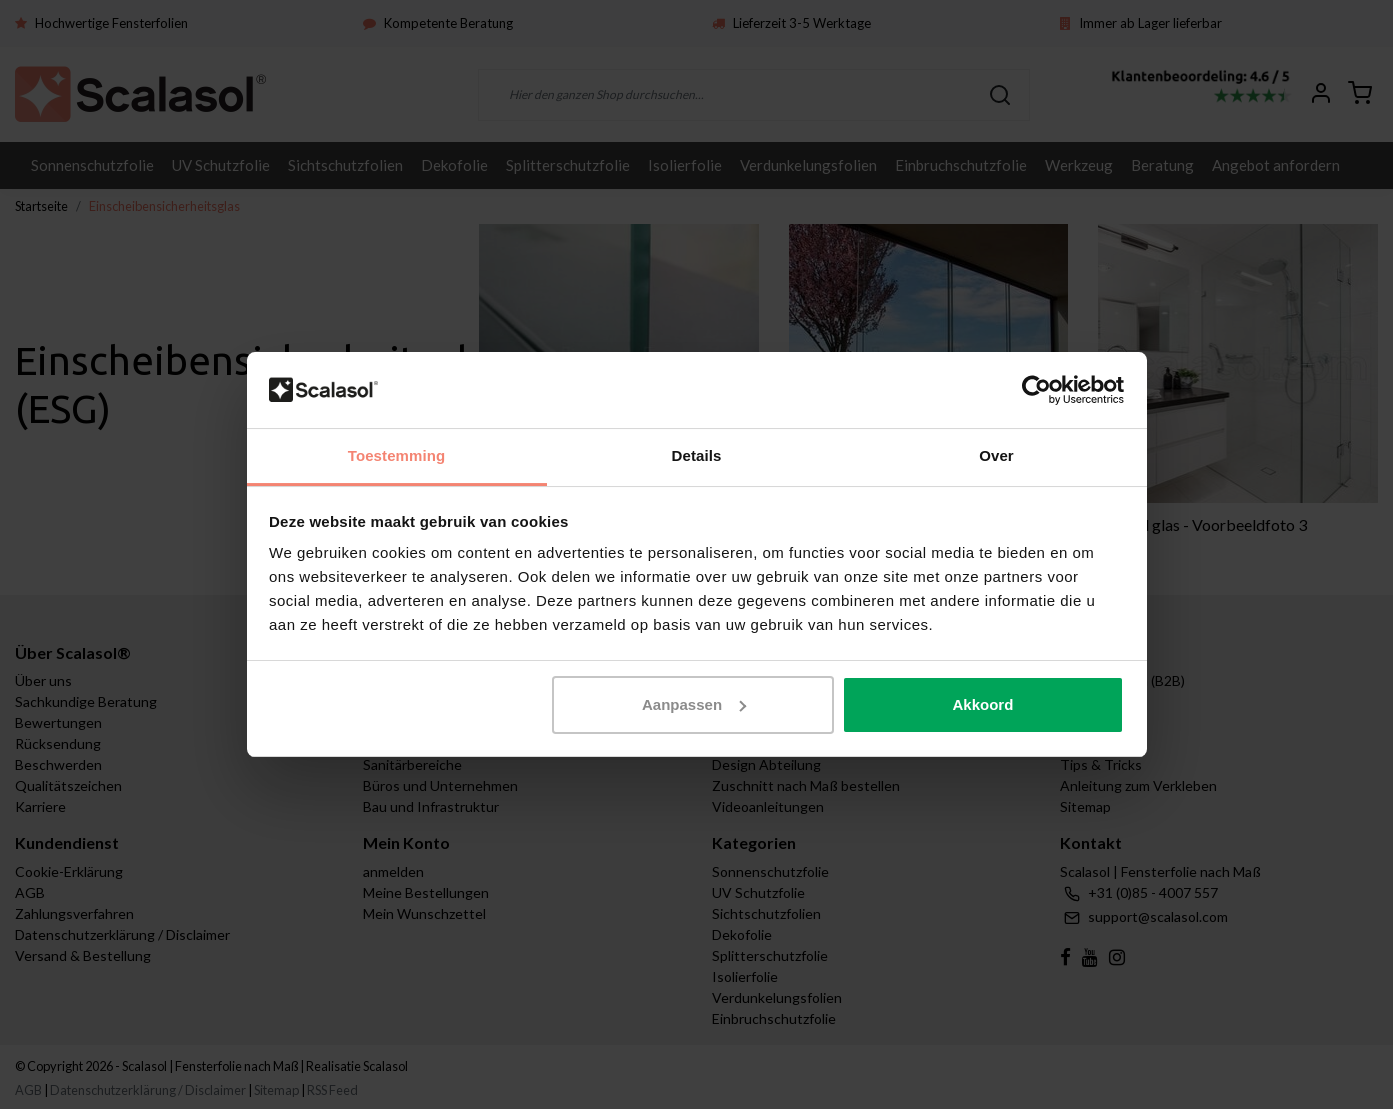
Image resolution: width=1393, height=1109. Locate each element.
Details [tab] (697, 455)
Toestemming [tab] (397, 455)
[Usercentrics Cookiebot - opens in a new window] (1036, 390)
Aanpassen (694, 704)
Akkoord (983, 704)
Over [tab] (996, 455)
